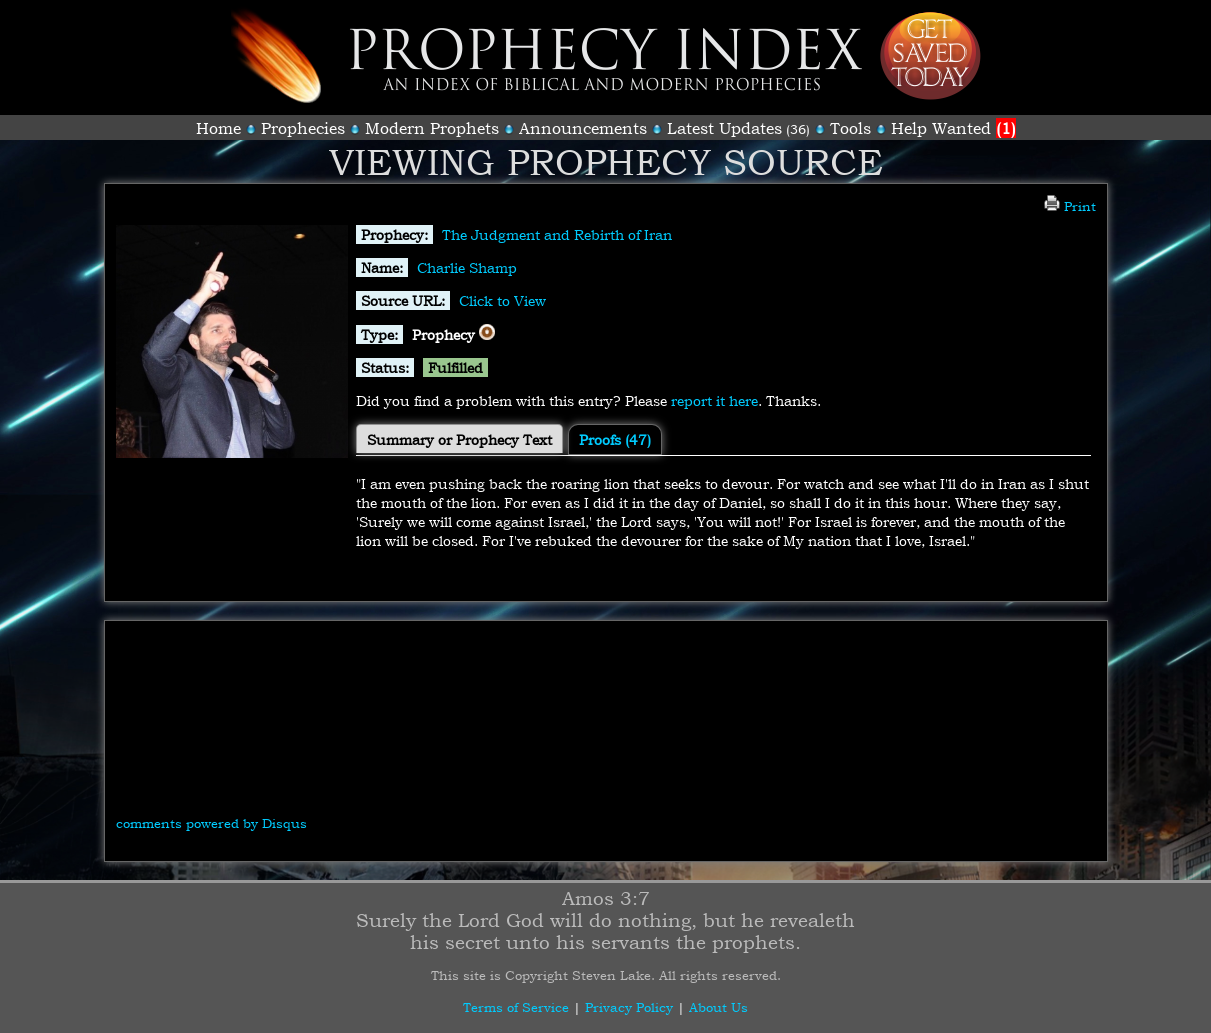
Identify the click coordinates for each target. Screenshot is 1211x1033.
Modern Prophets (432, 128)
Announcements (583, 128)
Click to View (502, 300)
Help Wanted (953, 128)
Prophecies (303, 128)
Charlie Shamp (467, 267)
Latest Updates (724, 128)
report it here (714, 400)
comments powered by (211, 823)
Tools (850, 128)
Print (1070, 206)
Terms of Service (516, 1007)
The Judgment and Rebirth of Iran (557, 234)
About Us (718, 1007)
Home (218, 128)
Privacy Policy (629, 1007)
